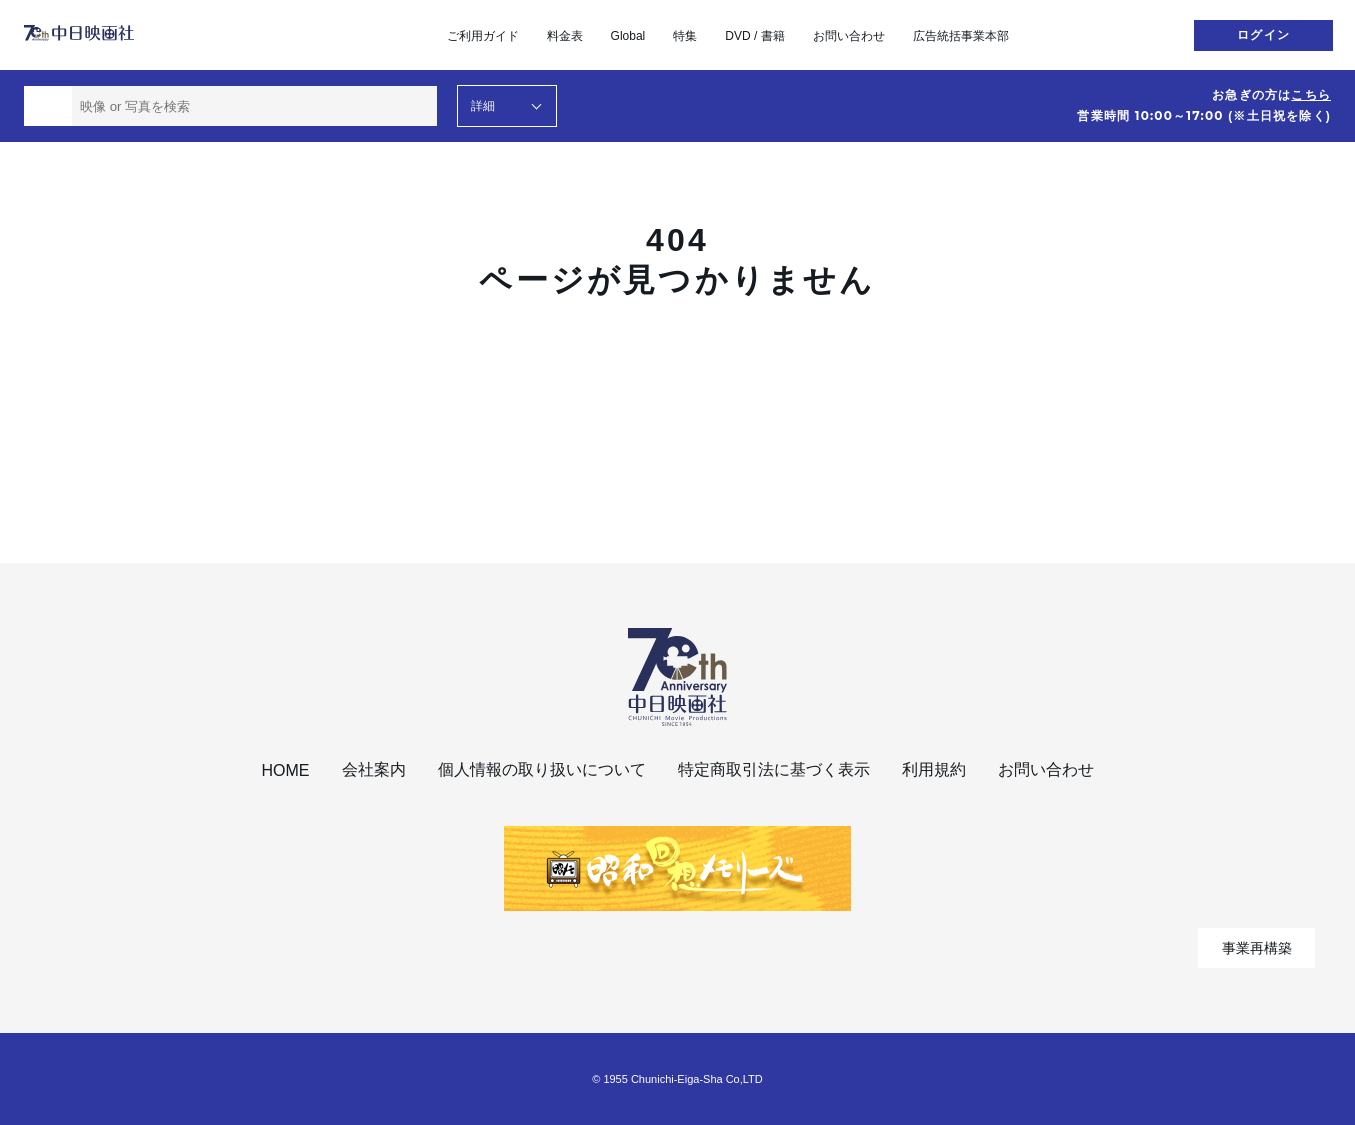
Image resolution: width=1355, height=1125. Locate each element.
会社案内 (374, 769)
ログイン (1263, 35)
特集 (685, 36)
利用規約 (934, 769)
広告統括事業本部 (961, 36)
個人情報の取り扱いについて (542, 769)
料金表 (565, 36)
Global (628, 36)
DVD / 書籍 (754, 36)
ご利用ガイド (483, 36)
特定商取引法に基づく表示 (774, 769)
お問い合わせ (849, 36)
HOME (286, 770)
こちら (1311, 95)
